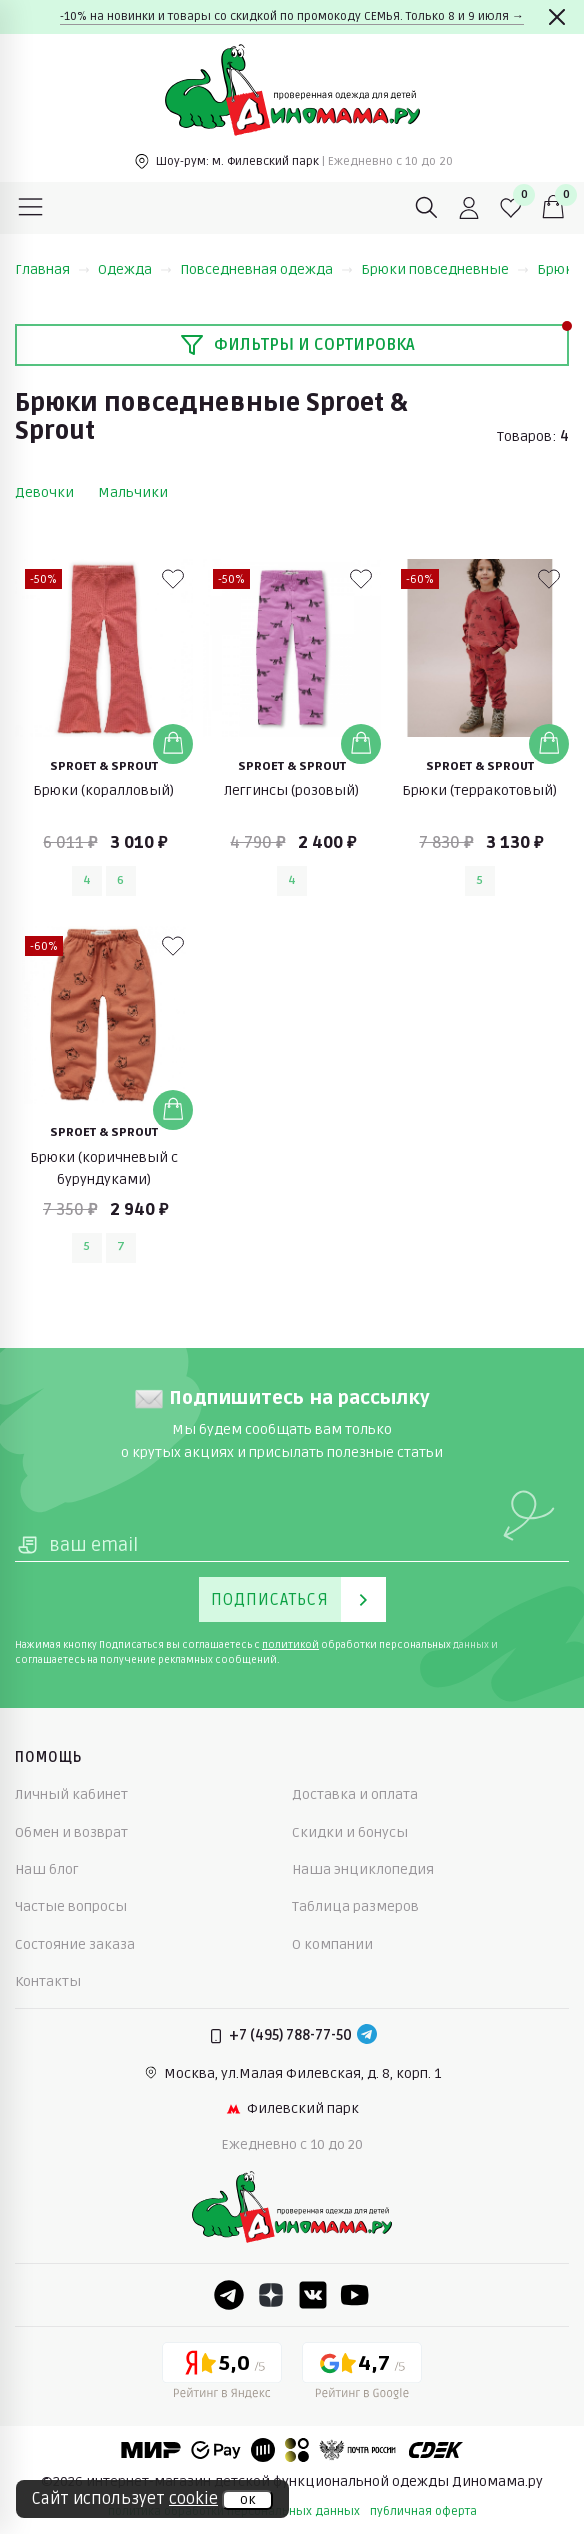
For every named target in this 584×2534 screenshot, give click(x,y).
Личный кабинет (71, 1794)
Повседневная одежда (266, 269)
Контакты (48, 1981)
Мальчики (133, 492)
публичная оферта (423, 2511)
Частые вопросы (71, 1906)
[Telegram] (367, 2036)
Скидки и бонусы (350, 1832)
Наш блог (47, 1869)
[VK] (313, 2295)
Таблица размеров (355, 1906)
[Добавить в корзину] (173, 744)
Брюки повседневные (445, 269)
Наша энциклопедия (363, 1869)
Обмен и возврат (71, 1832)
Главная (52, 269)
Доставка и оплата (355, 1794)
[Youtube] (355, 2295)
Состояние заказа (75, 1944)
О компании (332, 1944)
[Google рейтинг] (362, 2374)
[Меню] (31, 208)
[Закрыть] (557, 17)
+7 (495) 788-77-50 (290, 2035)
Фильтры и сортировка (297, 345)
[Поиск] (427, 208)
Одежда (135, 269)
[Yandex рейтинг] (222, 2374)
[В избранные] (173, 579)
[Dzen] (271, 2295)
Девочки (44, 492)
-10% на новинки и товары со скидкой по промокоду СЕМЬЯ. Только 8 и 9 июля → (292, 16)
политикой (290, 1645)
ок (247, 2500)
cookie (193, 2499)
